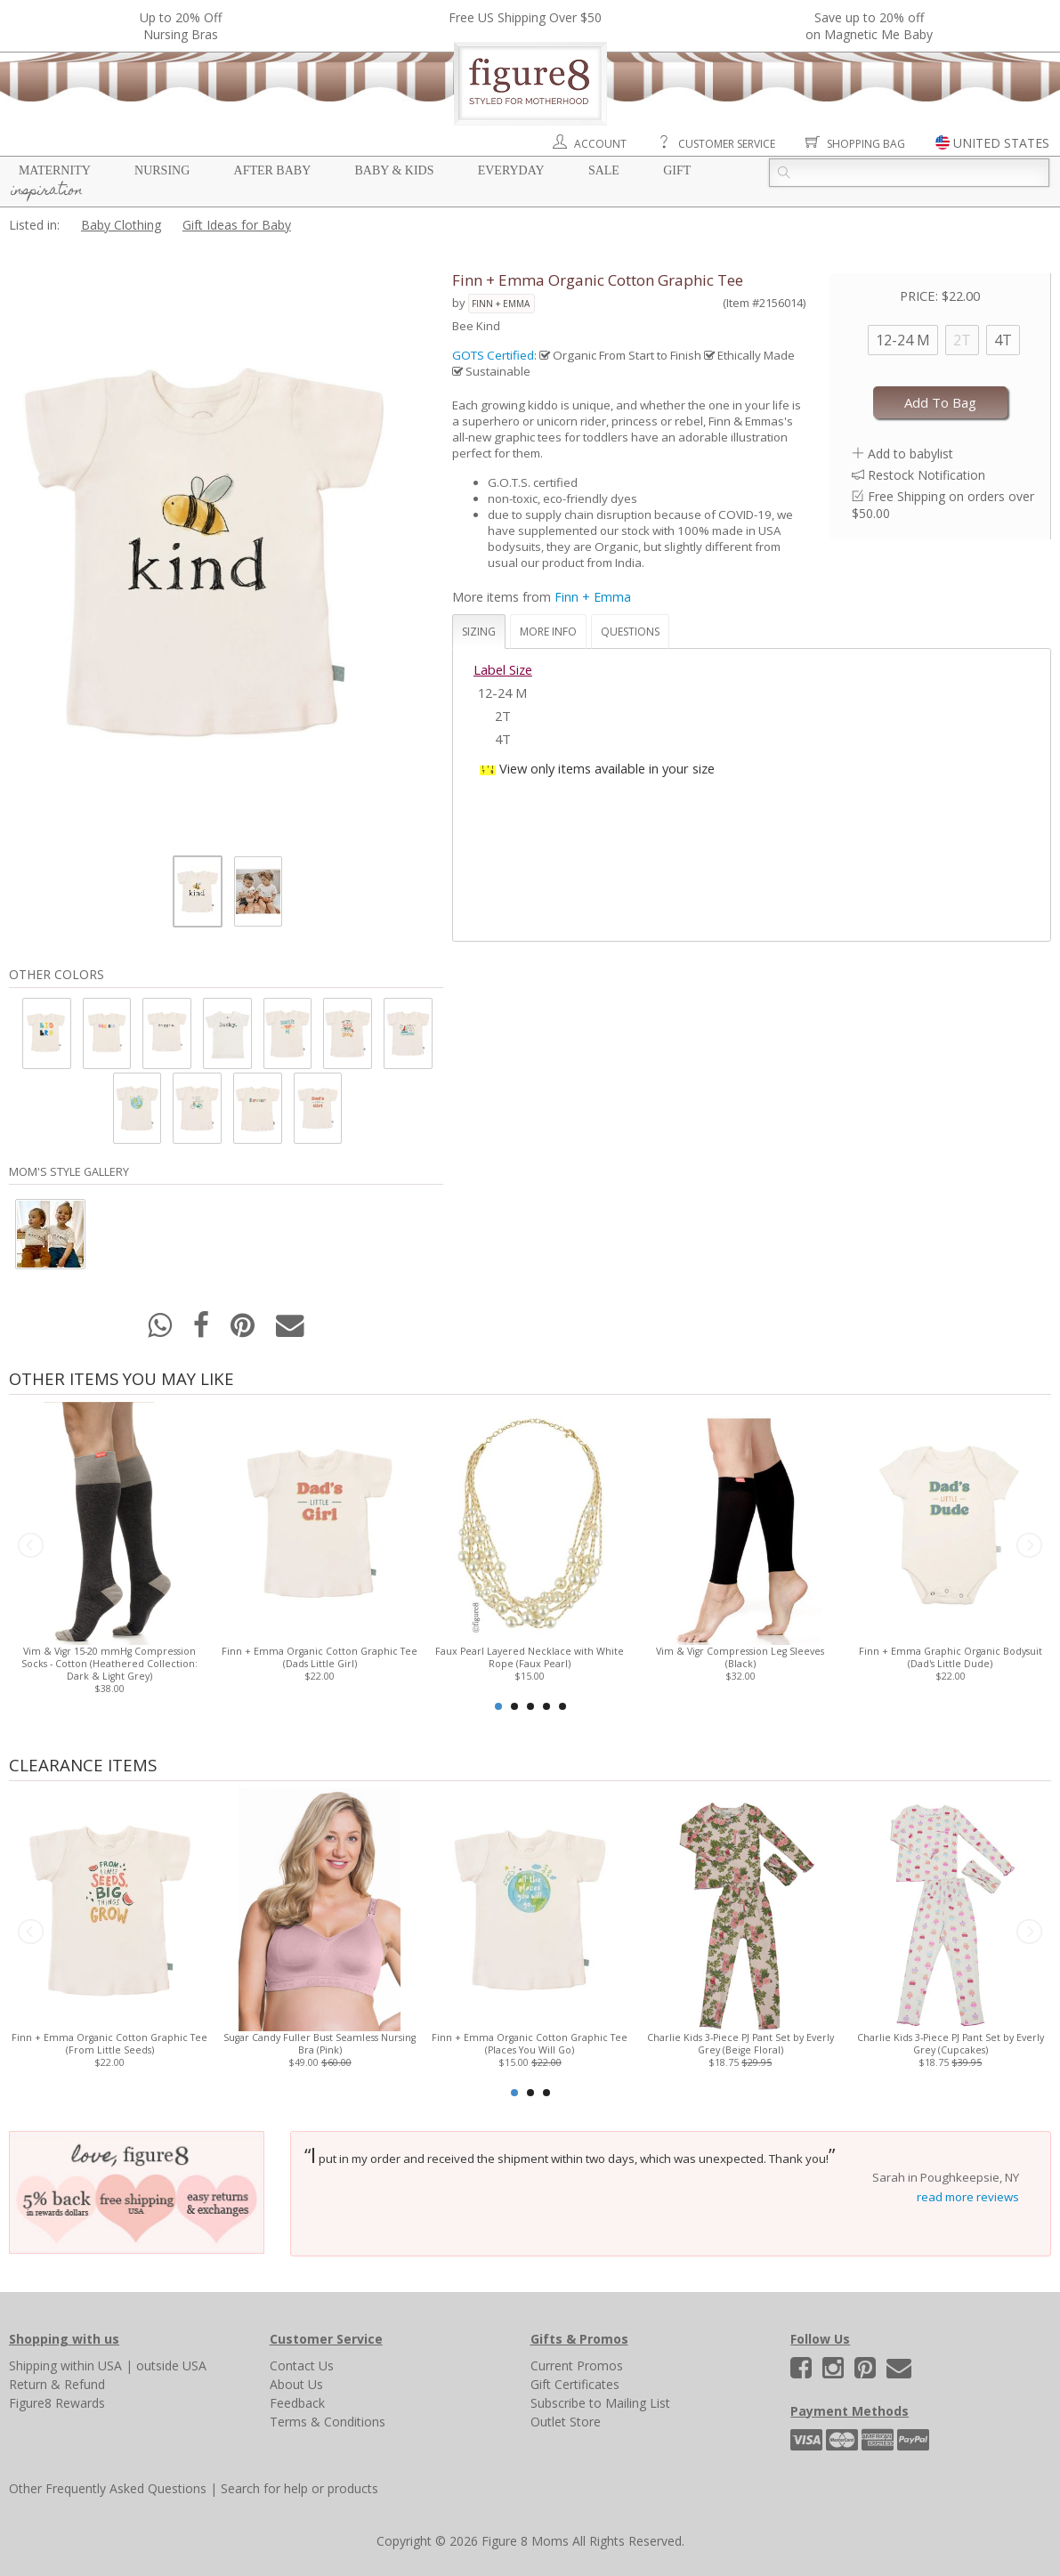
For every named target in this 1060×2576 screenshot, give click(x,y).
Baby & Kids (394, 170)
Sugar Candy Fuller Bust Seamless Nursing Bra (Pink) (319, 2043)
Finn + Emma (501, 303)
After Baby (273, 170)
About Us (296, 2384)
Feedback (297, 2402)
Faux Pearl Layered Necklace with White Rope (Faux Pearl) (529, 1657)
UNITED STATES (1001, 142)
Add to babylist (910, 453)
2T (962, 340)
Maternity (55, 170)
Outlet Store (565, 2421)
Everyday (511, 170)
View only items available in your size (607, 768)
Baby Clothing (121, 224)
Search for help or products (299, 2488)
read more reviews (968, 2197)
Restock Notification (926, 474)
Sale (603, 170)
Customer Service (726, 143)
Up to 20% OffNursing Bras (181, 26)
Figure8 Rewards (57, 2402)
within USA (91, 2365)
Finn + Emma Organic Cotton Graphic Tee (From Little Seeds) (109, 2043)
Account (600, 143)
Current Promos (576, 2365)
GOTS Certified (493, 355)
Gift (677, 170)
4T (1003, 340)
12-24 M (903, 340)
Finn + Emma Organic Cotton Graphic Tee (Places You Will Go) (529, 2043)
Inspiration (47, 191)
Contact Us (302, 2365)
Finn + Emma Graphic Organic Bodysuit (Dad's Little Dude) (950, 1657)
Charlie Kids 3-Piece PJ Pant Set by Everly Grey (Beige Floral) (740, 2043)
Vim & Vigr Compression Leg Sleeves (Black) (740, 1657)
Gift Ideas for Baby (236, 224)
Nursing (162, 170)
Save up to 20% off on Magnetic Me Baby (869, 26)
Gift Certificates (574, 2384)
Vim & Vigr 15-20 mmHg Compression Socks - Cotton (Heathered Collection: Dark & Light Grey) (109, 1663)
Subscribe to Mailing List (600, 2402)
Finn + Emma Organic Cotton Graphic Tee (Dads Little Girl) (319, 1657)
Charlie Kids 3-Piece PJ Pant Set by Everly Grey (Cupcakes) (950, 2043)
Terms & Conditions (327, 2421)
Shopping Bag (866, 143)
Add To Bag (940, 402)
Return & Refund (57, 2384)
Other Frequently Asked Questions (107, 2488)
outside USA (171, 2365)
